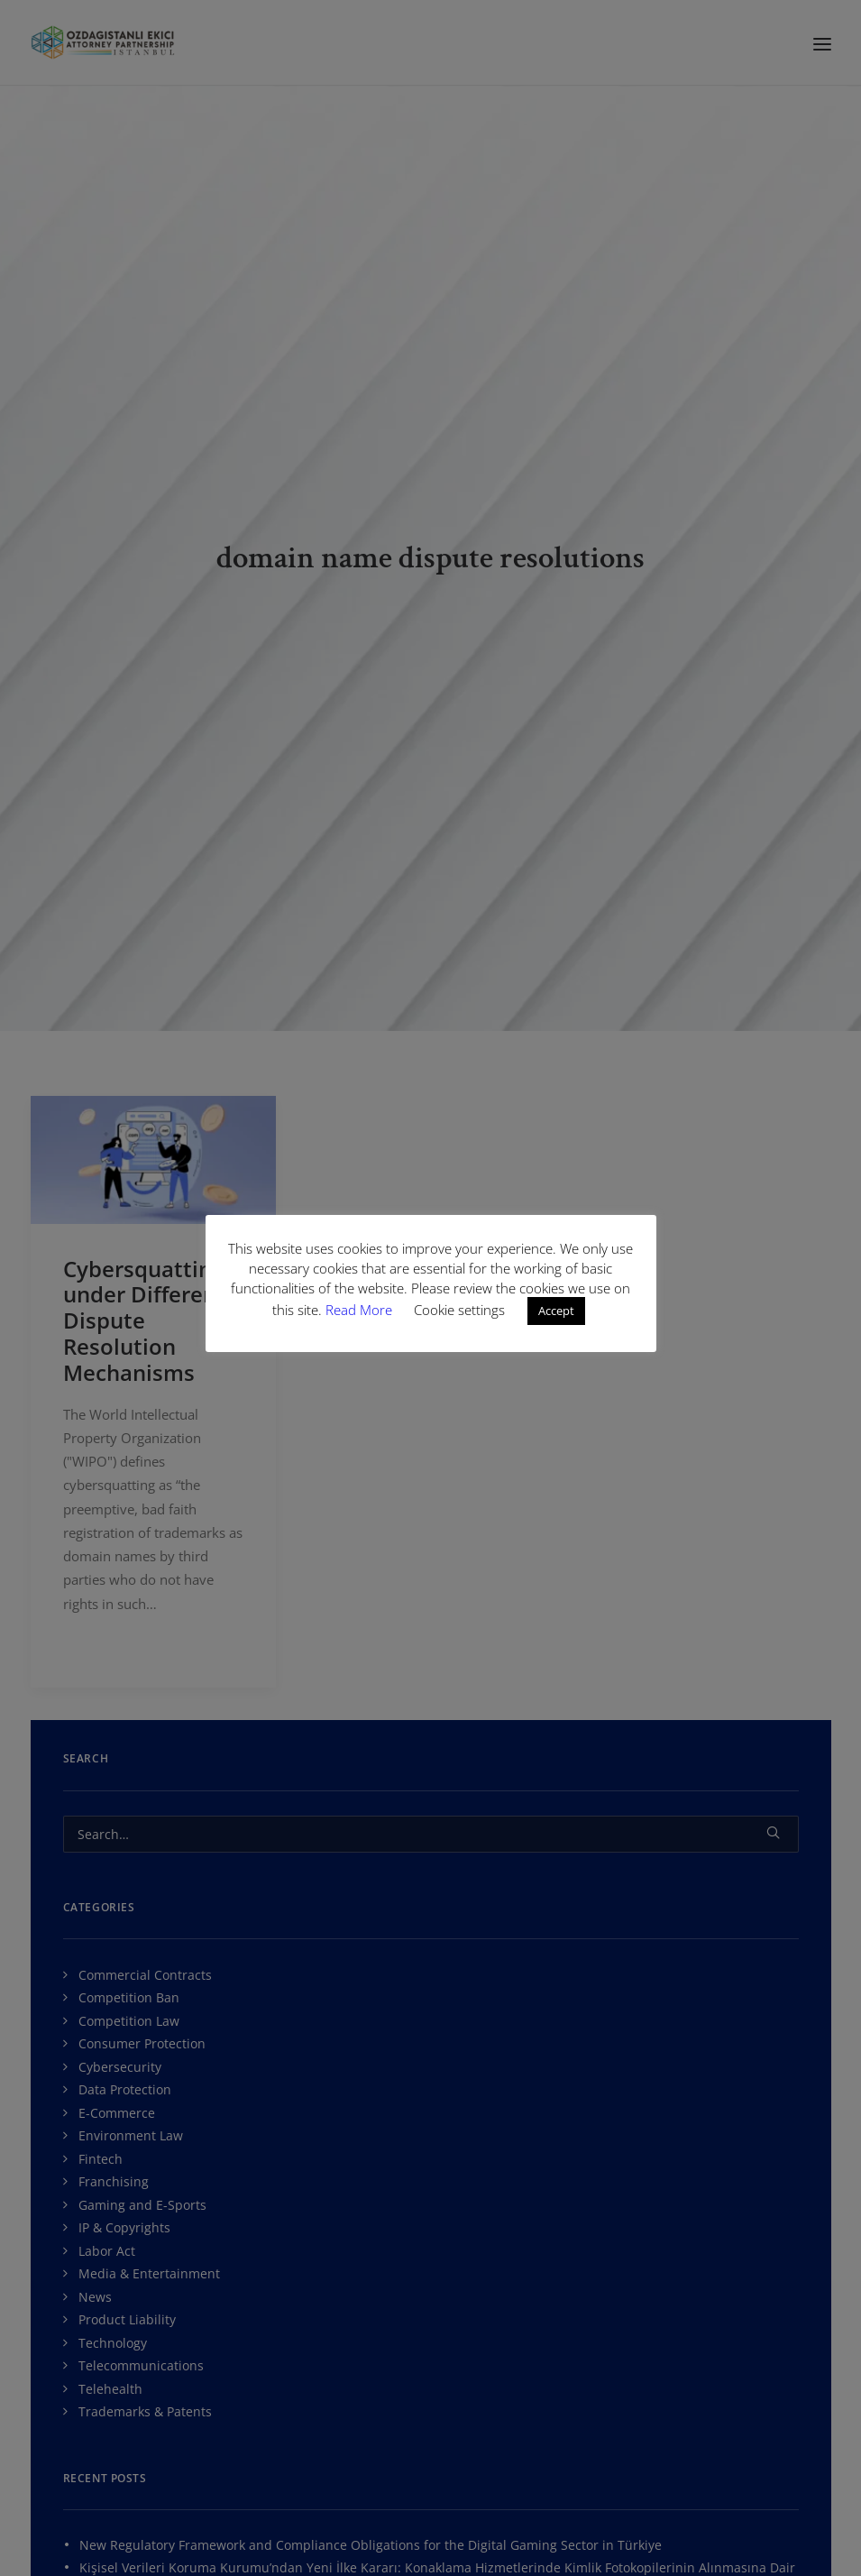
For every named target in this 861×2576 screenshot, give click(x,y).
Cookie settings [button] (459, 1310)
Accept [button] (556, 1310)
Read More (360, 1310)
